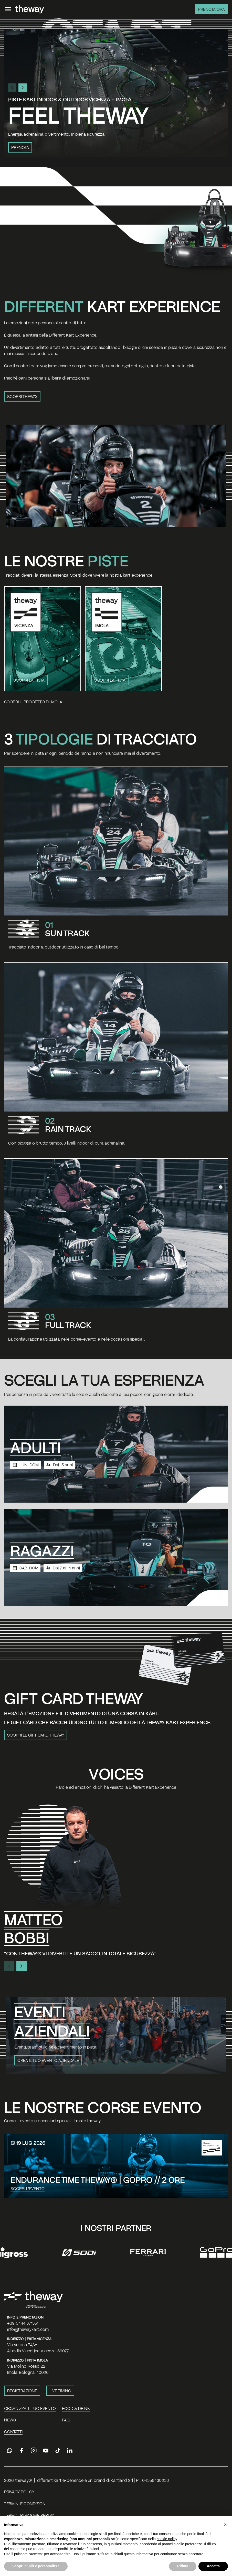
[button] (225, 2524)
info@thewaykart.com (28, 2329)
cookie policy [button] (167, 2539)
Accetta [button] (213, 2566)
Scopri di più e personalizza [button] (35, 2566)
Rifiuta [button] (182, 2566)
